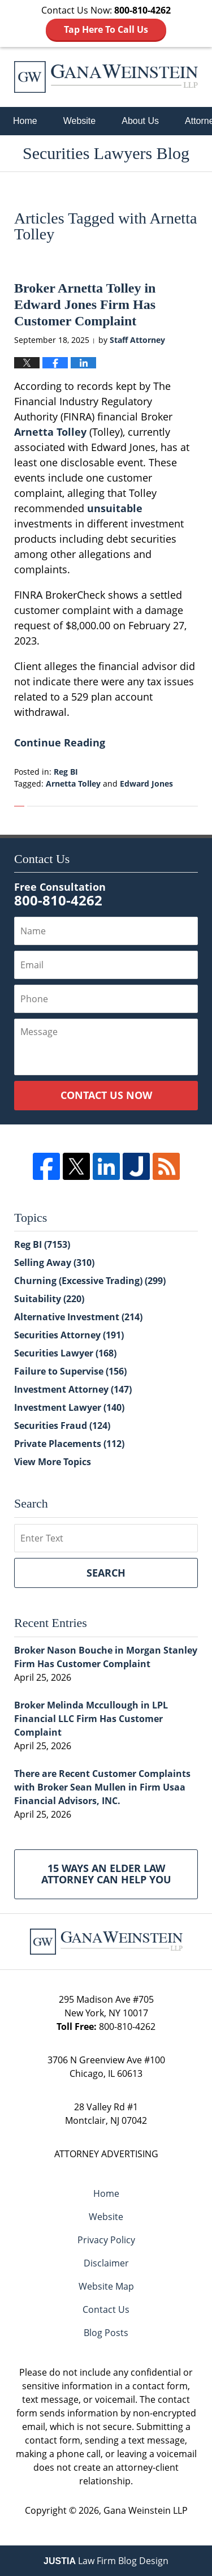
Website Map (106, 2286)
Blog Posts (106, 2332)
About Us (140, 121)
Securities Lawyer (65, 1353)
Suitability (49, 1299)
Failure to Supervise (70, 1371)
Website (79, 121)
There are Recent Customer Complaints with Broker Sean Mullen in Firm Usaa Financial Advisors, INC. (102, 1787)
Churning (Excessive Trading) (90, 1280)
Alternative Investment (78, 1317)
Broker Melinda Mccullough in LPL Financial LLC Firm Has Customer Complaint (91, 1718)
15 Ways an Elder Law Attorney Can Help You (106, 1873)
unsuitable (114, 508)
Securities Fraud (62, 1425)
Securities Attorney (69, 1335)
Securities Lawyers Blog (106, 77)
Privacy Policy (106, 2240)
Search (106, 1572)
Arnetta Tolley (50, 432)
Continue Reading (59, 742)
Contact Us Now (106, 1095)
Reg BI (66, 771)
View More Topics (52, 1462)
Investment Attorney (73, 1389)
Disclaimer (106, 2263)
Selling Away (54, 1262)
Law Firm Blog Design (106, 2560)
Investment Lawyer (69, 1407)
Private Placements (69, 1443)
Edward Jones (146, 783)
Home (25, 121)
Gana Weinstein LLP (145, 2510)
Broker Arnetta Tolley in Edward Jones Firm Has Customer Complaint (84, 304)
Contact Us (106, 2309)
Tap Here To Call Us (106, 29)
